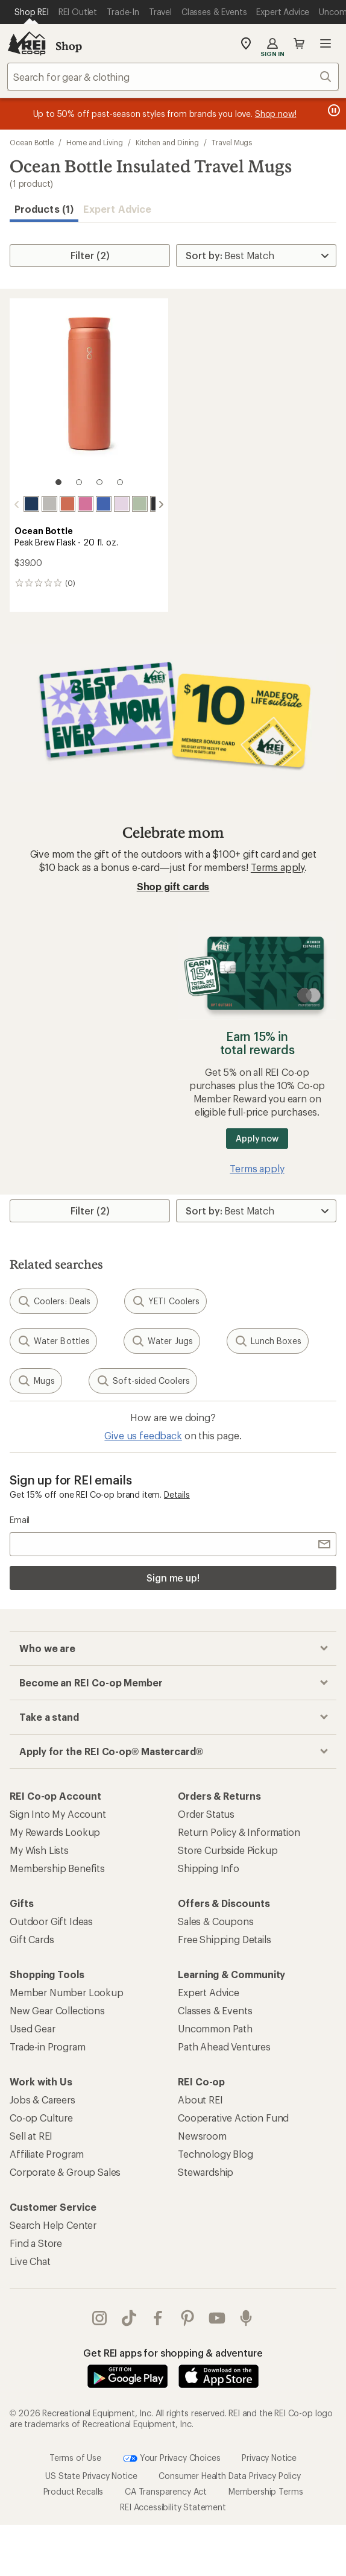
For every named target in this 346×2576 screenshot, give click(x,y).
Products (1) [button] (44, 209)
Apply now (257, 1138)
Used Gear (32, 2028)
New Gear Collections (57, 2010)
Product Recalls (73, 2491)
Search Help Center (53, 2225)
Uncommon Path (215, 2028)
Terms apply (277, 867)
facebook (158, 2318)
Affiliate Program (47, 2154)
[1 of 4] (58, 482)
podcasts (246, 2318)
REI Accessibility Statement (173, 2507)
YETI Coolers (165, 1301)
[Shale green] (140, 504)
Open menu (325, 43)
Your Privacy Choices (172, 2458)
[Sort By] (256, 255)
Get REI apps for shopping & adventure (172, 2352)
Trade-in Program (47, 2046)
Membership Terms (265, 2491)
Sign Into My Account (58, 1814)
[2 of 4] (79, 482)
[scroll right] (161, 504)
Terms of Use (75, 2457)
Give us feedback (142, 1435)
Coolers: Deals (53, 1301)
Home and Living (94, 142)
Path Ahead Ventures (224, 2046)
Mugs (36, 1381)
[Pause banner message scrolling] (332, 110)
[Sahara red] (67, 504)
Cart (299, 43)
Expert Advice (117, 209)
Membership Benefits (57, 1868)
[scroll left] (17, 504)
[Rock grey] (49, 504)
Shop (68, 45)
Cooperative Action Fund (233, 2117)
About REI (200, 2099)
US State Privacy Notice (91, 2476)
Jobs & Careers (42, 2099)
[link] (88, 397)
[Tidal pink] (85, 504)
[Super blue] (104, 504)
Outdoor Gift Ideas (51, 1921)
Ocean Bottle (32, 142)
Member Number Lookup (67, 1992)
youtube (217, 2318)
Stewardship (205, 2172)
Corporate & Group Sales (65, 2172)
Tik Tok (129, 2318)
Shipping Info (208, 1868)
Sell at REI (31, 2135)
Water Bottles (53, 1341)
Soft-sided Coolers (142, 1381)
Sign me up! (173, 1577)
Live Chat (30, 2261)
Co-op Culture (41, 2117)
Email (20, 1520)
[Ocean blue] (31, 504)
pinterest (187, 2318)
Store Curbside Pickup (228, 1850)
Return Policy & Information (239, 1832)
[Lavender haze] (122, 504)
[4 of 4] (120, 482)
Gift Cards (32, 1939)
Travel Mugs (232, 142)
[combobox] (173, 76)
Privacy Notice (269, 2457)
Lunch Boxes (267, 1341)
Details (177, 1494)
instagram (99, 2318)
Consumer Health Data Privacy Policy (229, 2476)
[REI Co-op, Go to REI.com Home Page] (26, 43)
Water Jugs (162, 1341)
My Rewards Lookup (55, 1832)
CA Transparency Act (166, 2491)
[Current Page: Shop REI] (32, 12)
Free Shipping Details (224, 1939)
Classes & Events (215, 2010)
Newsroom (202, 2135)
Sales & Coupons (216, 1921)
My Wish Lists (39, 1850)
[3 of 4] (99, 482)
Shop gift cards (173, 886)
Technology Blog (215, 2154)
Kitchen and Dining (168, 142)
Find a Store (36, 2243)
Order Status (206, 1814)
